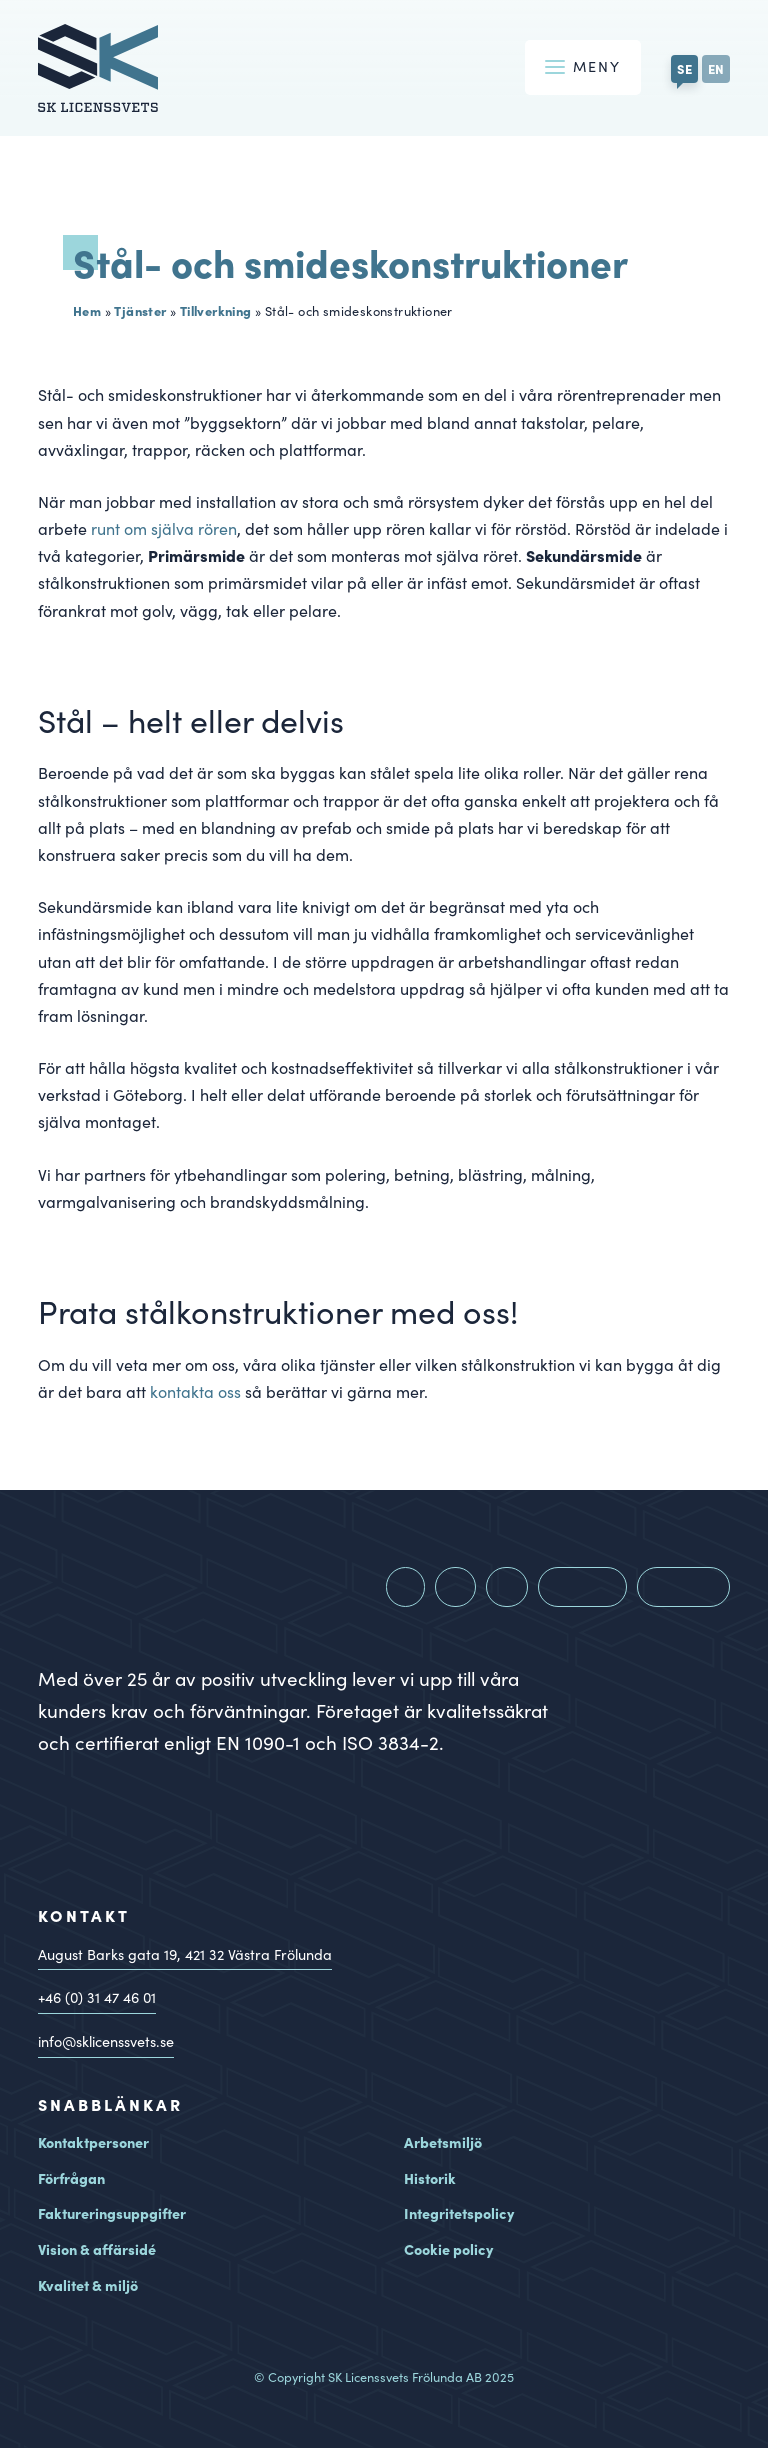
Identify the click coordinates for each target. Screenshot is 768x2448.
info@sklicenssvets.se (106, 2041)
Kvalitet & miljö (88, 2285)
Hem (87, 310)
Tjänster (140, 310)
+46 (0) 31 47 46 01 (97, 1997)
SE (684, 68)
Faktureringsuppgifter (112, 2213)
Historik (430, 2178)
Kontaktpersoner (93, 2142)
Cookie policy (448, 2249)
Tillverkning (216, 310)
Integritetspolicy (459, 2213)
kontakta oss (195, 1391)
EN (716, 68)
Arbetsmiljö (443, 2142)
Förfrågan (71, 2178)
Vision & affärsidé (97, 2249)
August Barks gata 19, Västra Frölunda (185, 1954)
